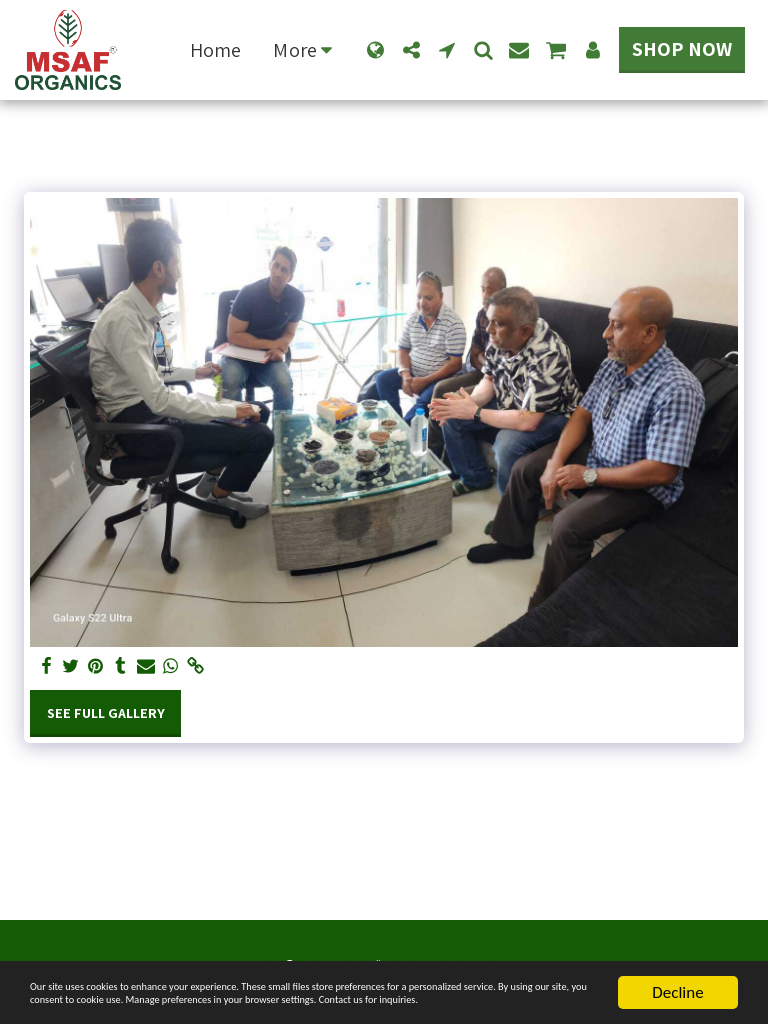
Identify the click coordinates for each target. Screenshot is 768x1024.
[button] (411, 50)
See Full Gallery (106, 712)
